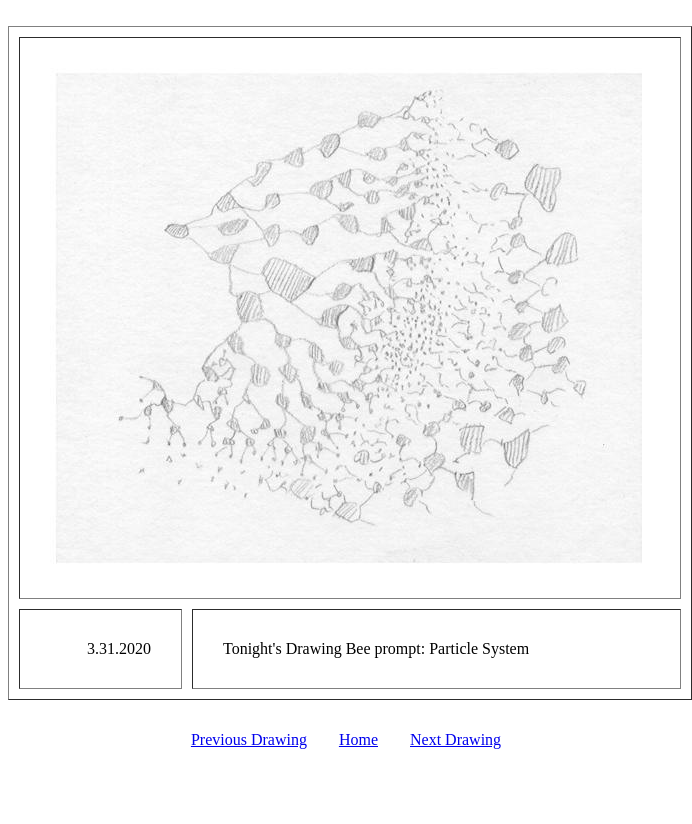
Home (358, 739)
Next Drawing (455, 739)
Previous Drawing (249, 739)
